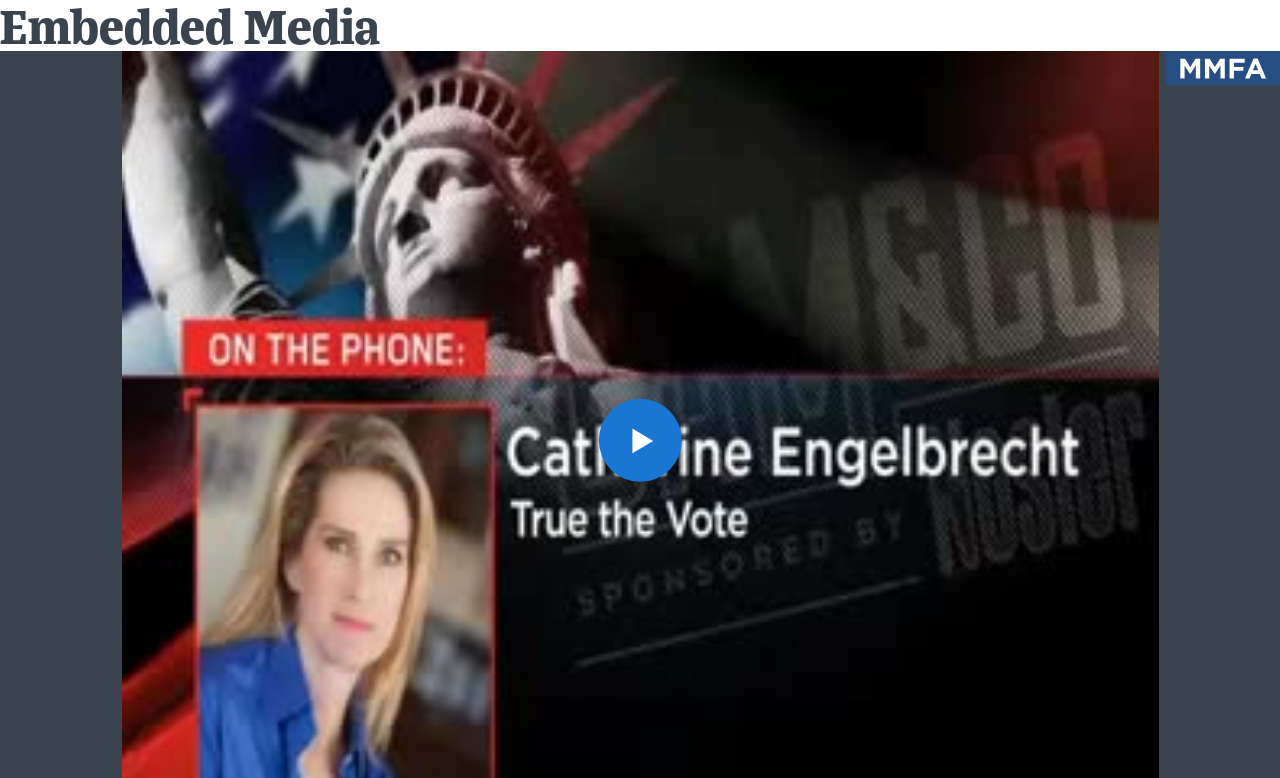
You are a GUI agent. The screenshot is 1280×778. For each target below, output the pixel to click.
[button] (639, 439)
